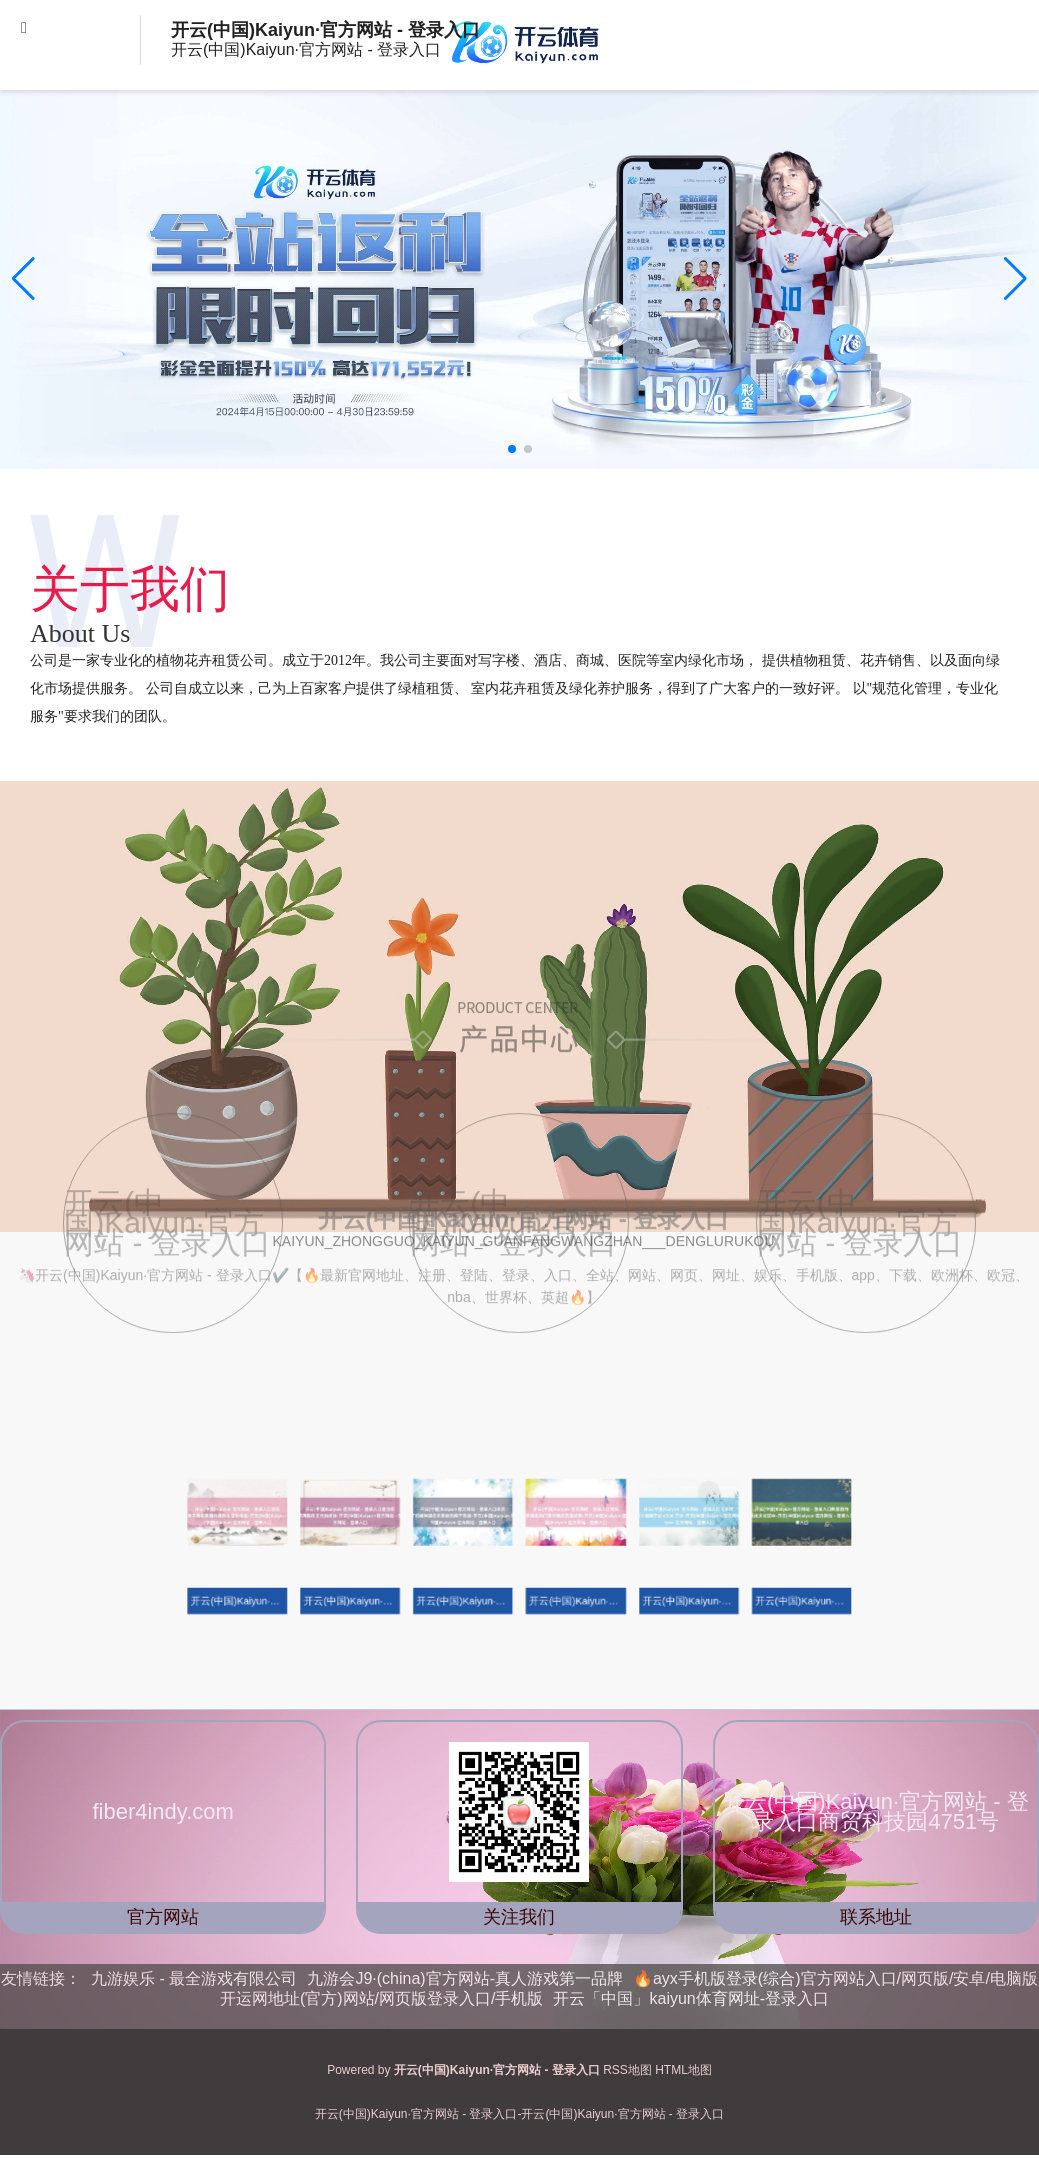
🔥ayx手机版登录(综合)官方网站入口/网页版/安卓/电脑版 (835, 1978)
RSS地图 (627, 2070)
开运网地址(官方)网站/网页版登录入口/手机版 (382, 1998)
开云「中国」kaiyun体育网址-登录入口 (691, 1998)
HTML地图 (683, 2070)
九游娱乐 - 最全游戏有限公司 (194, 1978)
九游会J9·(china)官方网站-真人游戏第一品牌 (465, 1978)
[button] (1015, 279)
